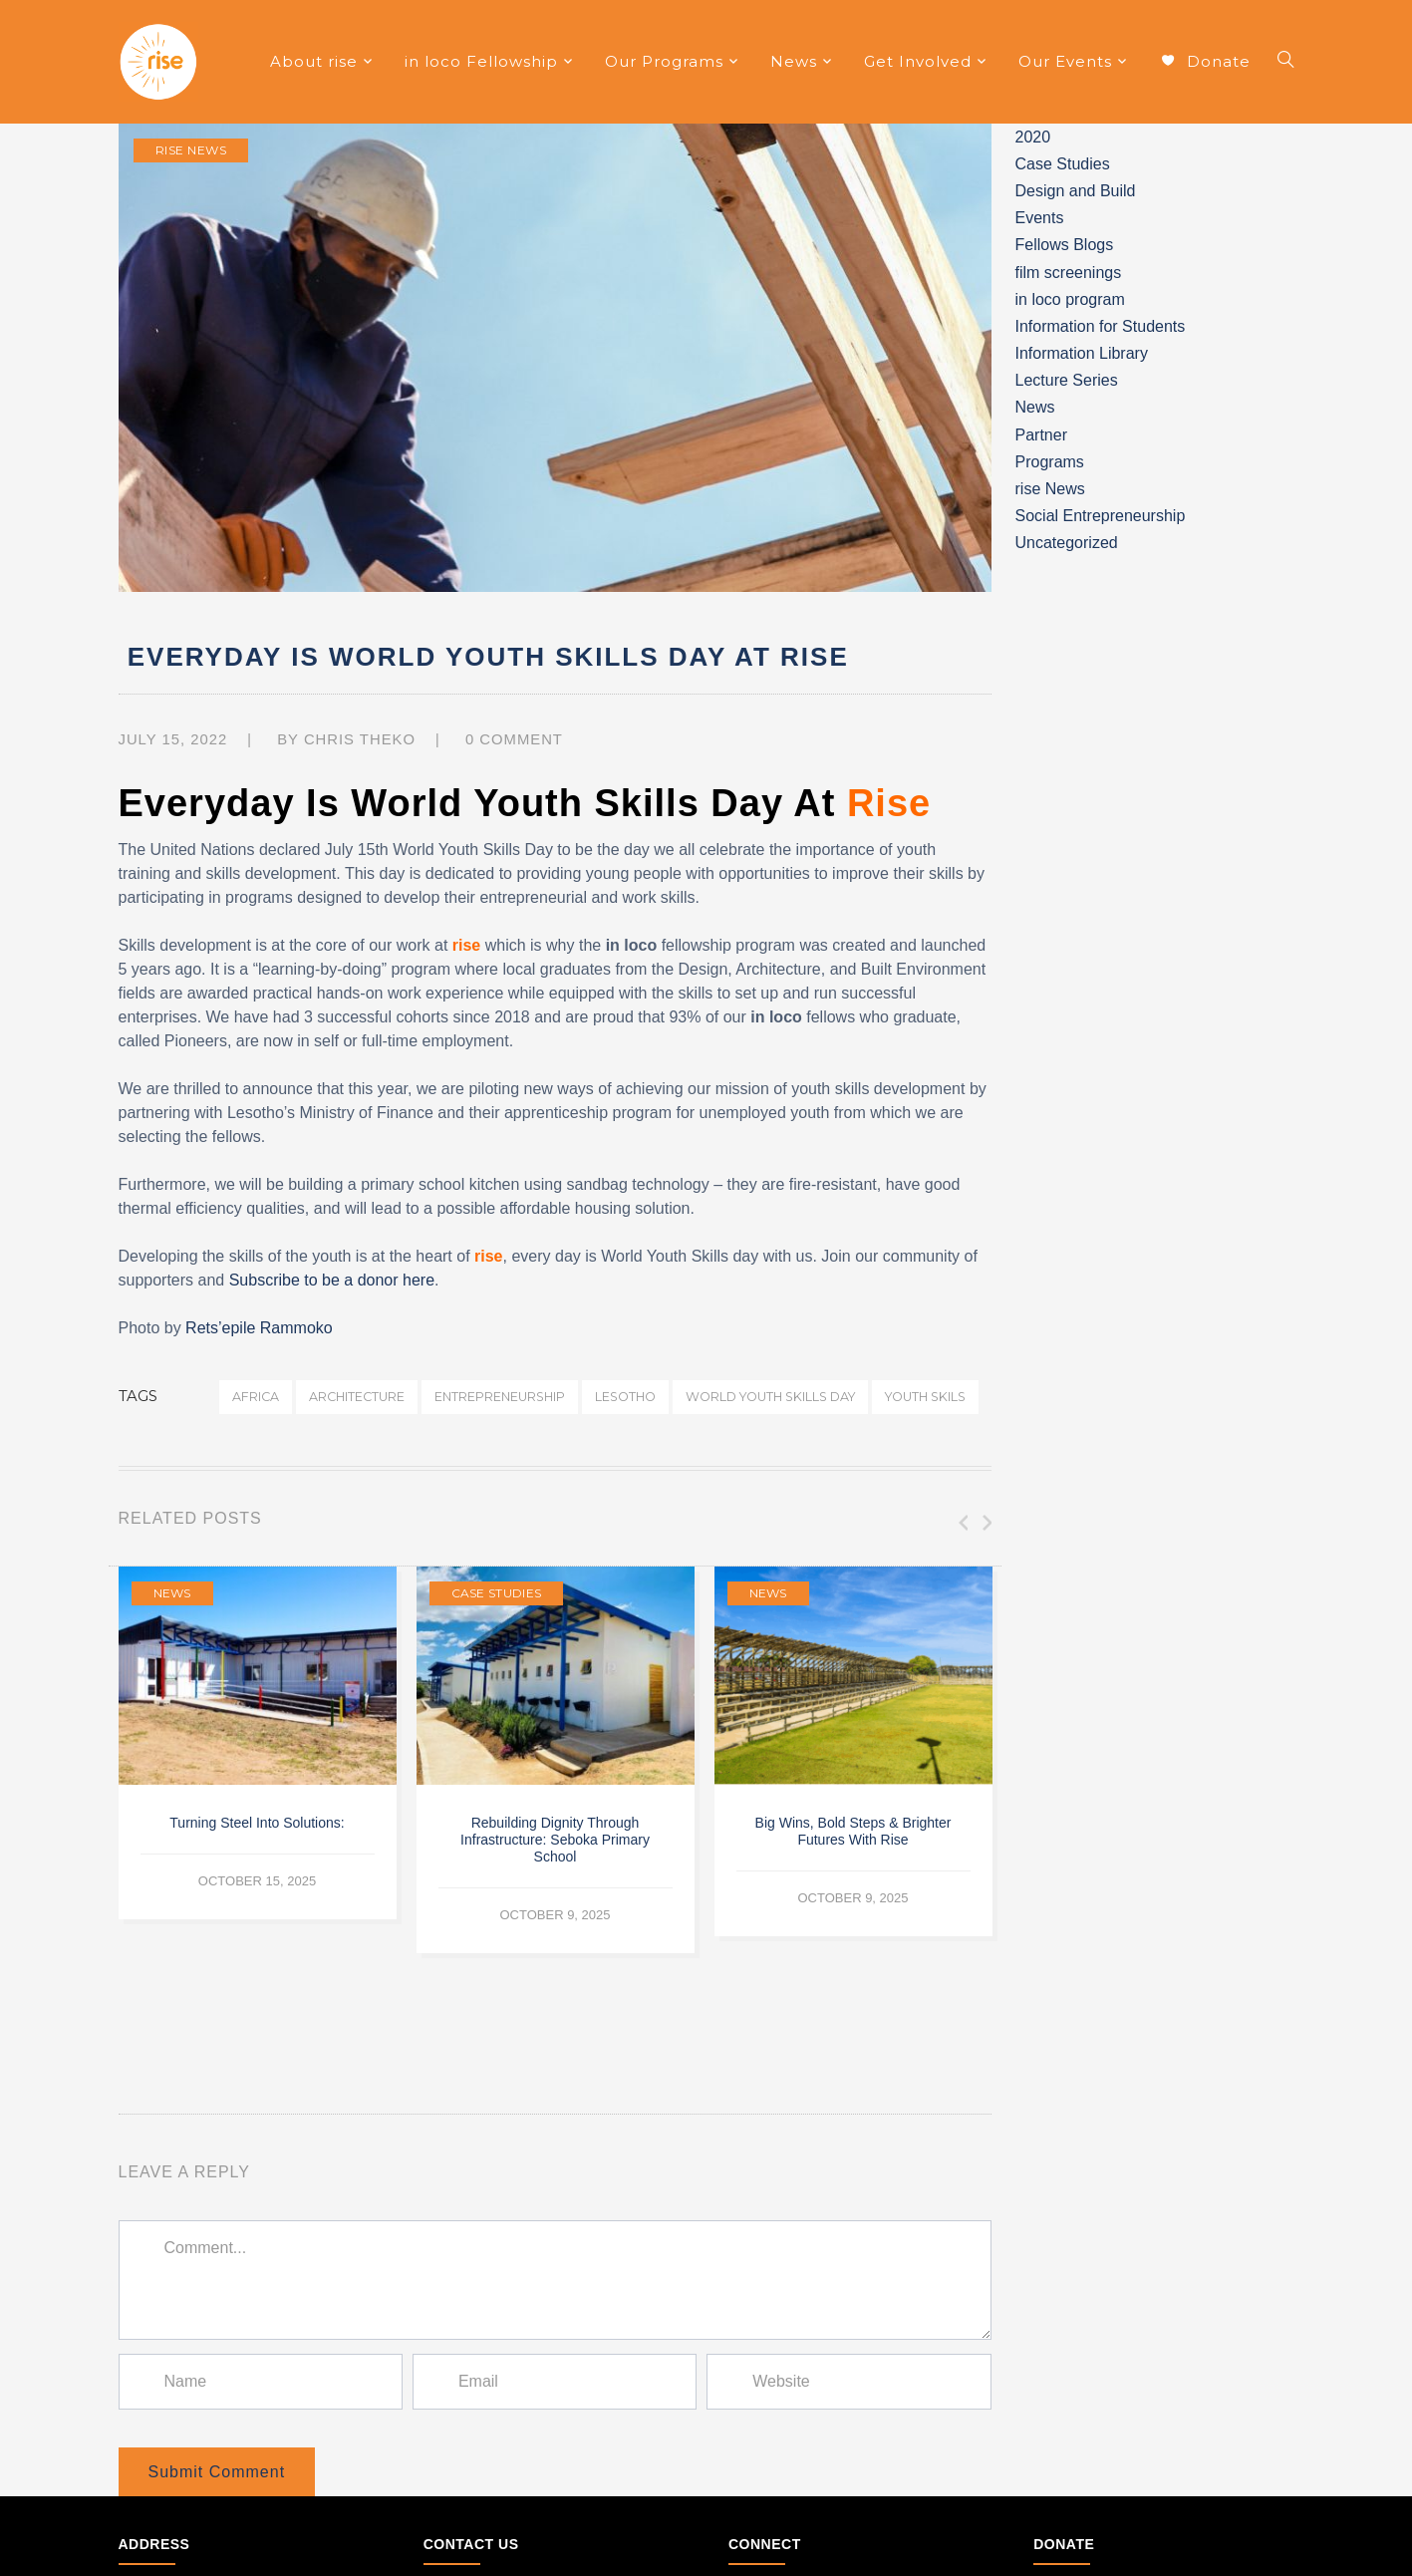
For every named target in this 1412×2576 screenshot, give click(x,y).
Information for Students (1100, 326)
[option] (258, 1743)
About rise (314, 61)
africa (255, 1396)
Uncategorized (1066, 542)
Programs (1049, 461)
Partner (1041, 435)
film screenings (1068, 272)
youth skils (925, 1396)
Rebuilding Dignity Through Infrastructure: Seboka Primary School (555, 1839)
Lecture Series (1066, 380)
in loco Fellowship (481, 61)
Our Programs (664, 61)
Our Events (1065, 61)
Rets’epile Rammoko (259, 1327)
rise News (191, 150)
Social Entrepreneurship (1100, 515)
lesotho (625, 1396)
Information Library (1081, 353)
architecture (357, 1396)
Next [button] (985, 1523)
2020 (1033, 137)
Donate (1205, 62)
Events (1039, 217)
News (793, 61)
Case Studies (496, 1592)
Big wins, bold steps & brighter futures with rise (853, 1831)
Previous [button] (962, 1523)
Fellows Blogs (1064, 244)
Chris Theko (360, 739)
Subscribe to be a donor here (331, 1280)
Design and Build (1075, 190)
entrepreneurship (499, 1396)
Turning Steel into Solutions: (256, 1823)
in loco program (1070, 299)
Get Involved (918, 61)
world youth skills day (770, 1396)
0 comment (514, 739)
